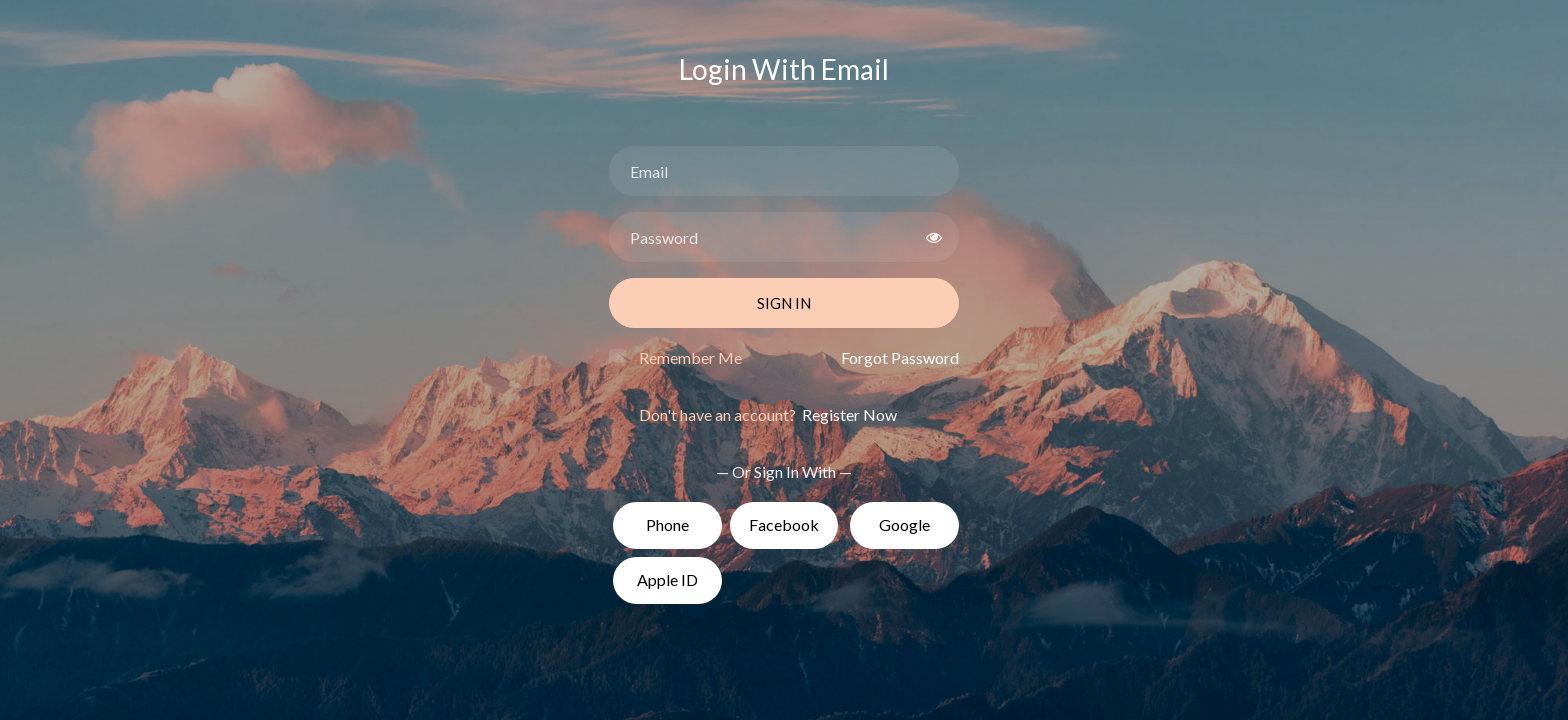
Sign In (784, 303)
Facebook (784, 524)
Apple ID (667, 579)
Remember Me (690, 357)
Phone (667, 524)
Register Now (848, 414)
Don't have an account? (768, 414)
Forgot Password (900, 357)
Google (904, 524)
